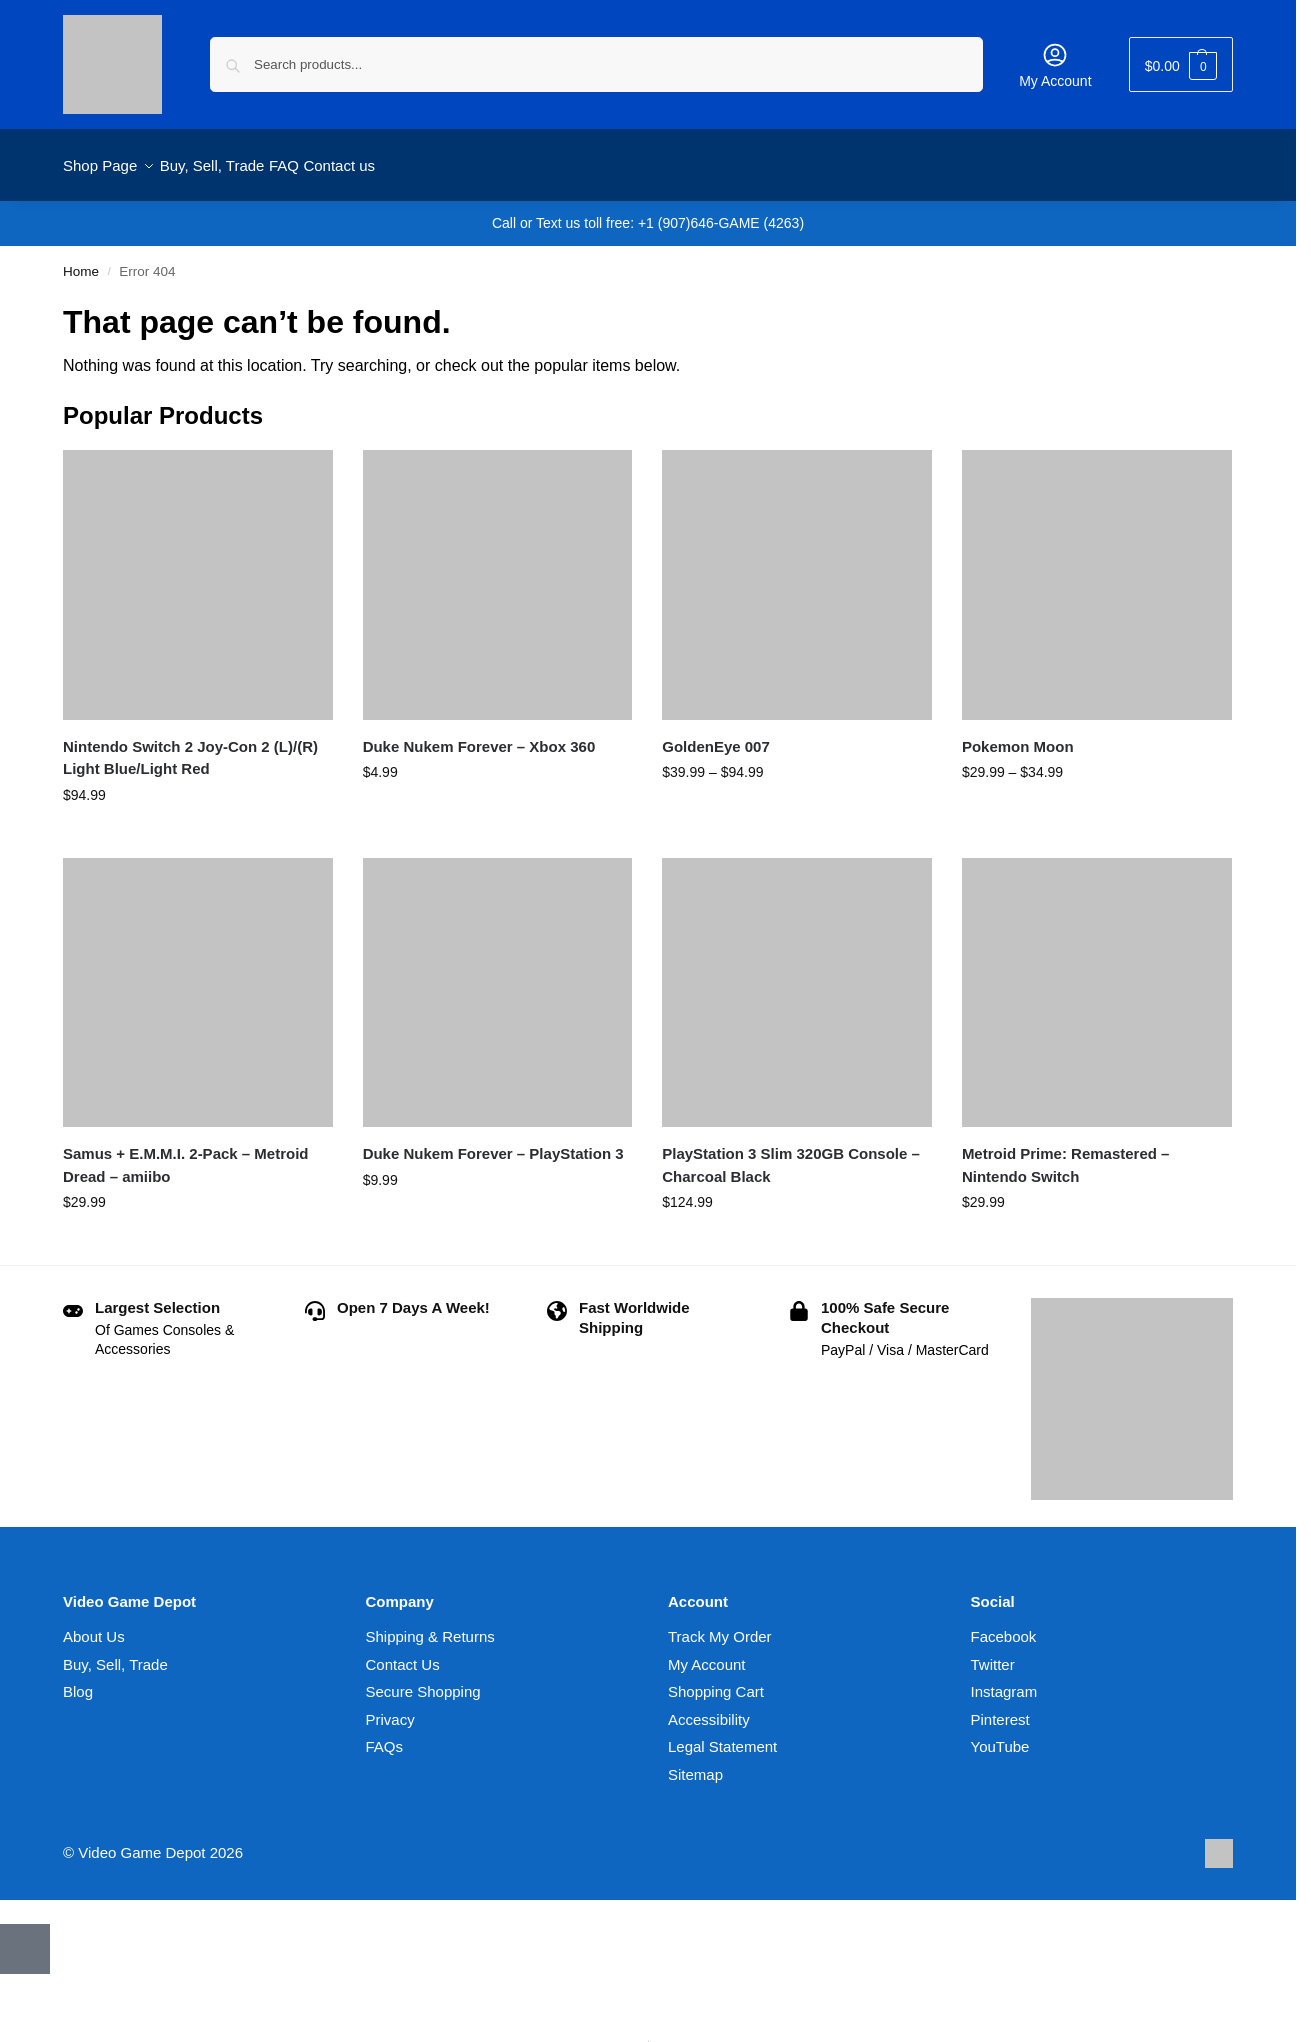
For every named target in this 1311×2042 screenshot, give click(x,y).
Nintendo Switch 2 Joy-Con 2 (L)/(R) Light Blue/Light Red (190, 746)
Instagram (1004, 1680)
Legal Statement (722, 1735)
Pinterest (1000, 1708)
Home (81, 260)
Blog (78, 1680)
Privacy (390, 1708)
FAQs (385, 1735)
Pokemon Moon (1018, 734)
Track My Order (720, 1625)
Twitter (993, 1653)
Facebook (1004, 1625)
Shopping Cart (716, 1680)
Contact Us (403, 1653)
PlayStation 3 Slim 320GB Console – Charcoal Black (791, 1154)
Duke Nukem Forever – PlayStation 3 (493, 1142)
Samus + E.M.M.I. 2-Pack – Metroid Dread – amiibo (186, 1154)
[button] (1181, 64)
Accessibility (709, 1708)
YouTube (1000, 1735)
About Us (94, 1625)
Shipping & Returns (430, 1625)
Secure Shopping (423, 1680)
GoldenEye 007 (716, 734)
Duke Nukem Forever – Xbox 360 (479, 734)
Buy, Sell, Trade (115, 1653)
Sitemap (695, 1763)
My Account (1055, 65)
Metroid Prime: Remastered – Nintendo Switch (1066, 1154)
